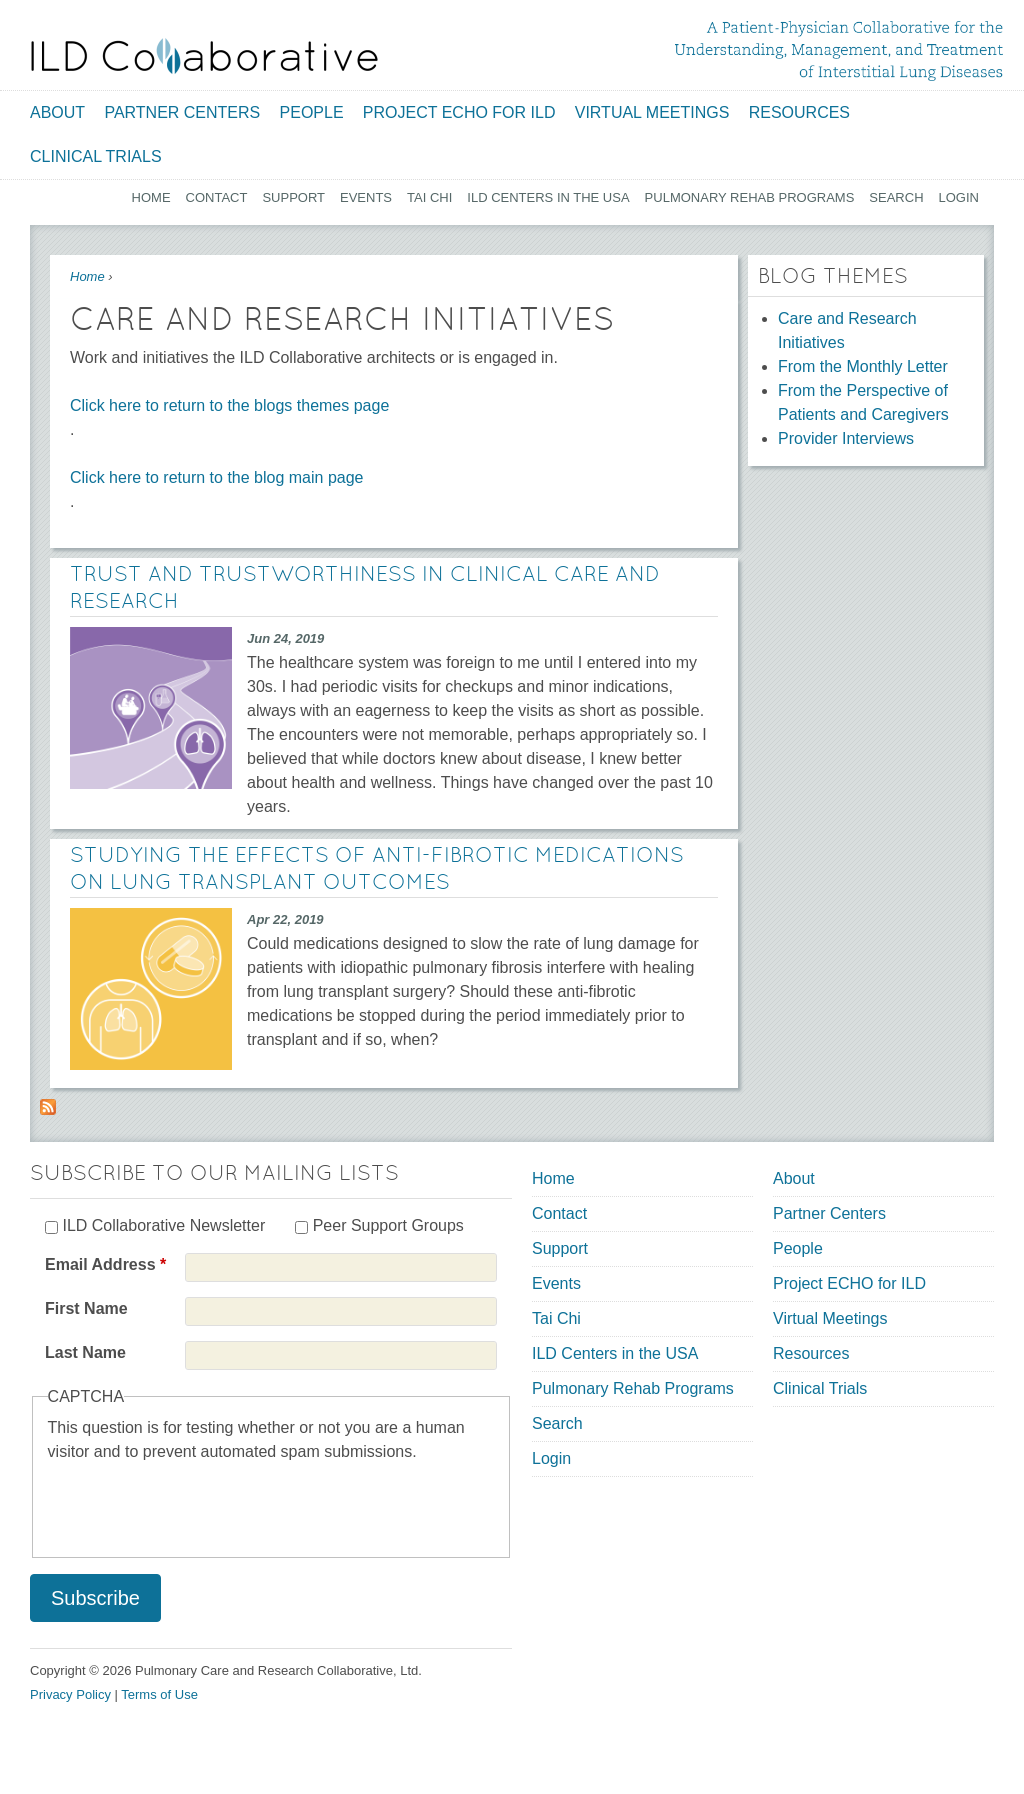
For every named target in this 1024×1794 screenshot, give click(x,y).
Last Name (85, 1352)
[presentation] (200, 1503)
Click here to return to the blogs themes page (229, 405)
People (312, 112)
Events (366, 197)
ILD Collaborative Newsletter (163, 1225)
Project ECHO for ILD (459, 112)
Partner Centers (182, 112)
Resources (799, 112)
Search (896, 197)
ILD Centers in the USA (548, 197)
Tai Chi (429, 197)
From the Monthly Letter (863, 366)
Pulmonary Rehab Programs (750, 197)
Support (293, 197)
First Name (86, 1308)
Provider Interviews (846, 438)
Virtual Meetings (652, 112)
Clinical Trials (96, 156)
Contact (217, 197)
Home (151, 197)
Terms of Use (159, 1694)
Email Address (105, 1264)
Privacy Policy (70, 1694)
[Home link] (204, 56)
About (57, 112)
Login (959, 197)
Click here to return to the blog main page (217, 477)
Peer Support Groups (388, 1225)
